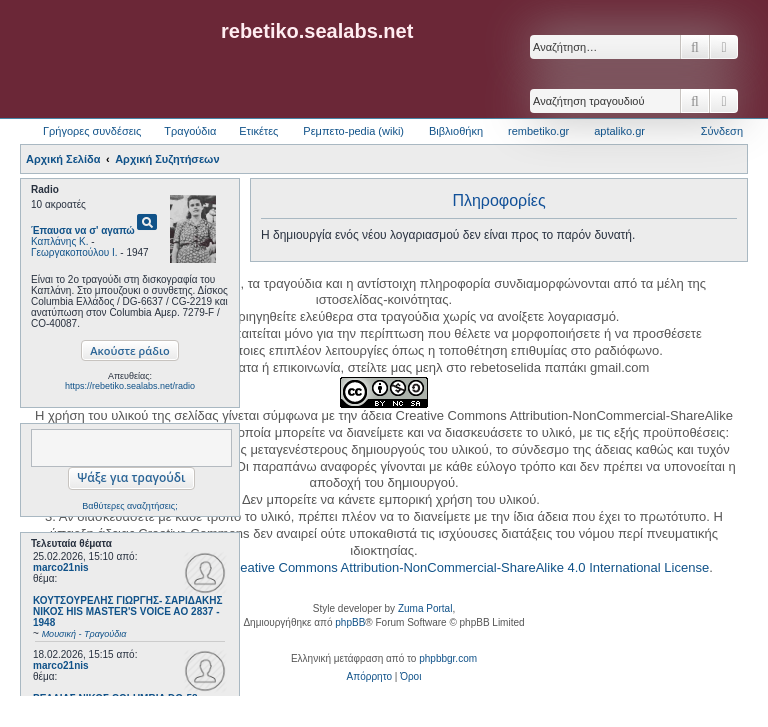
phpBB (350, 622)
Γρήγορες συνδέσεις (92, 131)
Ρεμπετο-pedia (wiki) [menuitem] (353, 131)
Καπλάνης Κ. (59, 241)
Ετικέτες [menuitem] (258, 131)
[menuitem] (369, 677)
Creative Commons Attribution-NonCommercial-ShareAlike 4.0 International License (467, 567)
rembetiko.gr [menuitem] (538, 131)
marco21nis (61, 567)
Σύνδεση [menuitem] (722, 131)
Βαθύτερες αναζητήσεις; (129, 506)
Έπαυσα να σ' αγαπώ (83, 230)
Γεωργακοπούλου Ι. (74, 252)
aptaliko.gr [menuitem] (619, 131)
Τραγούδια (190, 131)
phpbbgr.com (448, 658)
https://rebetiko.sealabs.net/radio (130, 386)
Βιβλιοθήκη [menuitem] (456, 131)
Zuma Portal (425, 608)
